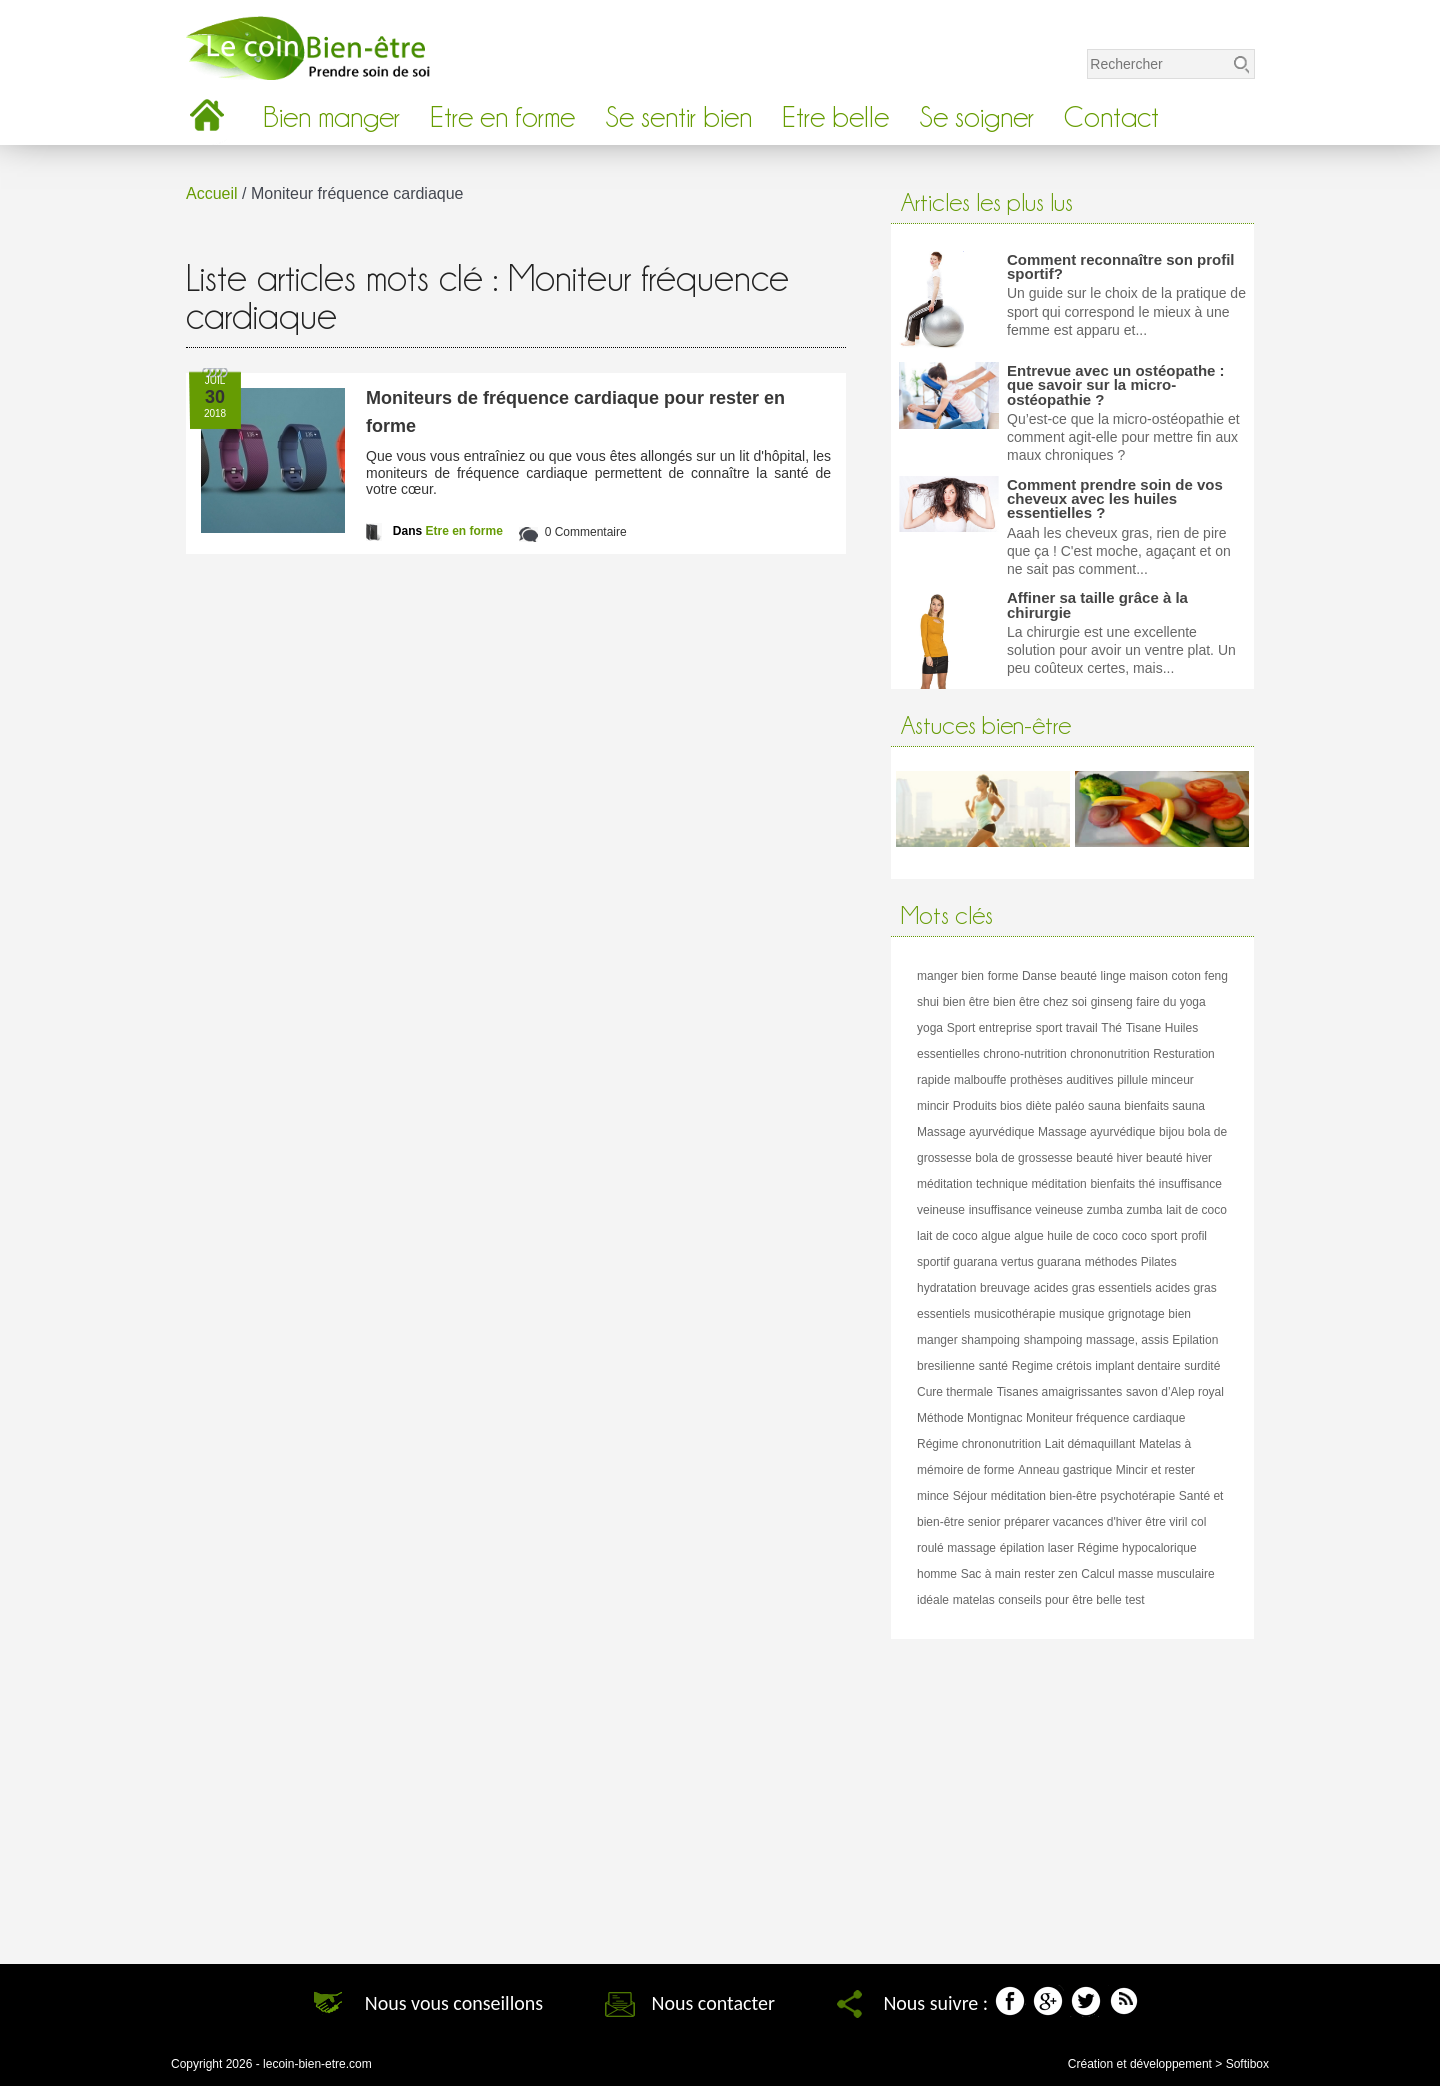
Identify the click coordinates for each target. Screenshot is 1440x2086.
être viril (1166, 1522)
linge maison (1134, 976)
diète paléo (1055, 1106)
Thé (1111, 1028)
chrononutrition (1109, 1054)
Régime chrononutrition (979, 1444)
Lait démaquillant (1090, 1444)
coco (1134, 1236)
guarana (975, 1262)
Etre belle (835, 117)
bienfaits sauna (1164, 1106)
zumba (1105, 1210)
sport (1164, 1236)
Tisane (1144, 1028)
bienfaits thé (1122, 1184)
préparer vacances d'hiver (1073, 1522)
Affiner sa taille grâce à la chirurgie (1097, 604)
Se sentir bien (678, 117)
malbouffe (980, 1080)
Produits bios (987, 1106)
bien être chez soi (1040, 1002)
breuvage (1005, 1288)
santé (993, 1366)
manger (937, 976)
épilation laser (1037, 1548)
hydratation (946, 1288)
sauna (1104, 1106)
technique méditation (1031, 1184)
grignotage (1136, 1314)
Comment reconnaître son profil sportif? (1121, 266)
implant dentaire (1137, 1366)
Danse (1039, 976)
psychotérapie (1137, 1496)
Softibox (1247, 2064)
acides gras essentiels (1093, 1288)
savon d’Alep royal (1175, 1392)
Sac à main (991, 1574)
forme (1003, 976)
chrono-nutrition (1024, 1054)
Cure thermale (955, 1392)
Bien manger (331, 117)
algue (995, 1236)
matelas (974, 1600)
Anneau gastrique (1065, 1470)
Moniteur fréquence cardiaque (1105, 1418)
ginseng (1112, 1002)
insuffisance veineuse (1026, 1210)
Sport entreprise (989, 1028)
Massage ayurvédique (975, 1132)
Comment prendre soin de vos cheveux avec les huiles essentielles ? (1115, 499)
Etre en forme (502, 117)
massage (971, 1548)
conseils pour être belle (1059, 1600)
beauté (1078, 976)
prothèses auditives (1061, 1080)
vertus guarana (1041, 1262)
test (1134, 1600)
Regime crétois (1052, 1366)
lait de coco (1196, 1210)
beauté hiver (1109, 1158)
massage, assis (1127, 1340)
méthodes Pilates (1131, 1262)
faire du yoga (1170, 1002)
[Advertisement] (1072, 1794)
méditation (944, 1184)
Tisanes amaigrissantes (1060, 1392)
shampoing (990, 1340)
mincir (933, 1106)
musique (1081, 1314)
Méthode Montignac (969, 1418)
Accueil (212, 193)
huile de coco (1082, 1236)
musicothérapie (1014, 1314)
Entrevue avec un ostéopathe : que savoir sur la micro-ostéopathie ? (1116, 385)
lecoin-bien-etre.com (317, 2064)
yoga (930, 1028)
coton (1186, 976)
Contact (1111, 117)
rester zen (1050, 1574)
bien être (966, 1002)
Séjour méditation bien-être (1025, 1496)
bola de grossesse (1023, 1158)
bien (972, 976)
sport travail (1067, 1028)
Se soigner (976, 117)
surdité (1202, 1366)
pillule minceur (1155, 1080)
